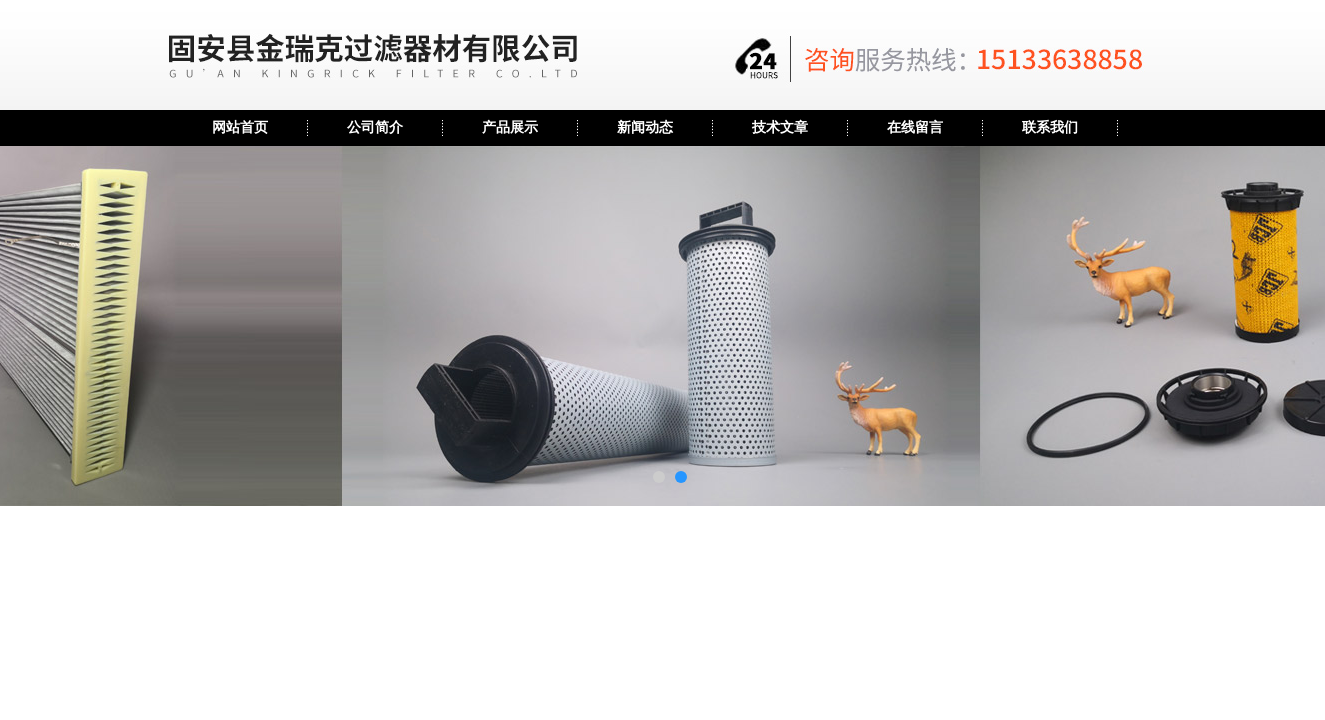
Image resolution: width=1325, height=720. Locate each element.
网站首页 (240, 127)
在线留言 (915, 127)
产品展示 (510, 127)
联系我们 (1050, 127)
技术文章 (780, 127)
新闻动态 (645, 127)
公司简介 (375, 127)
